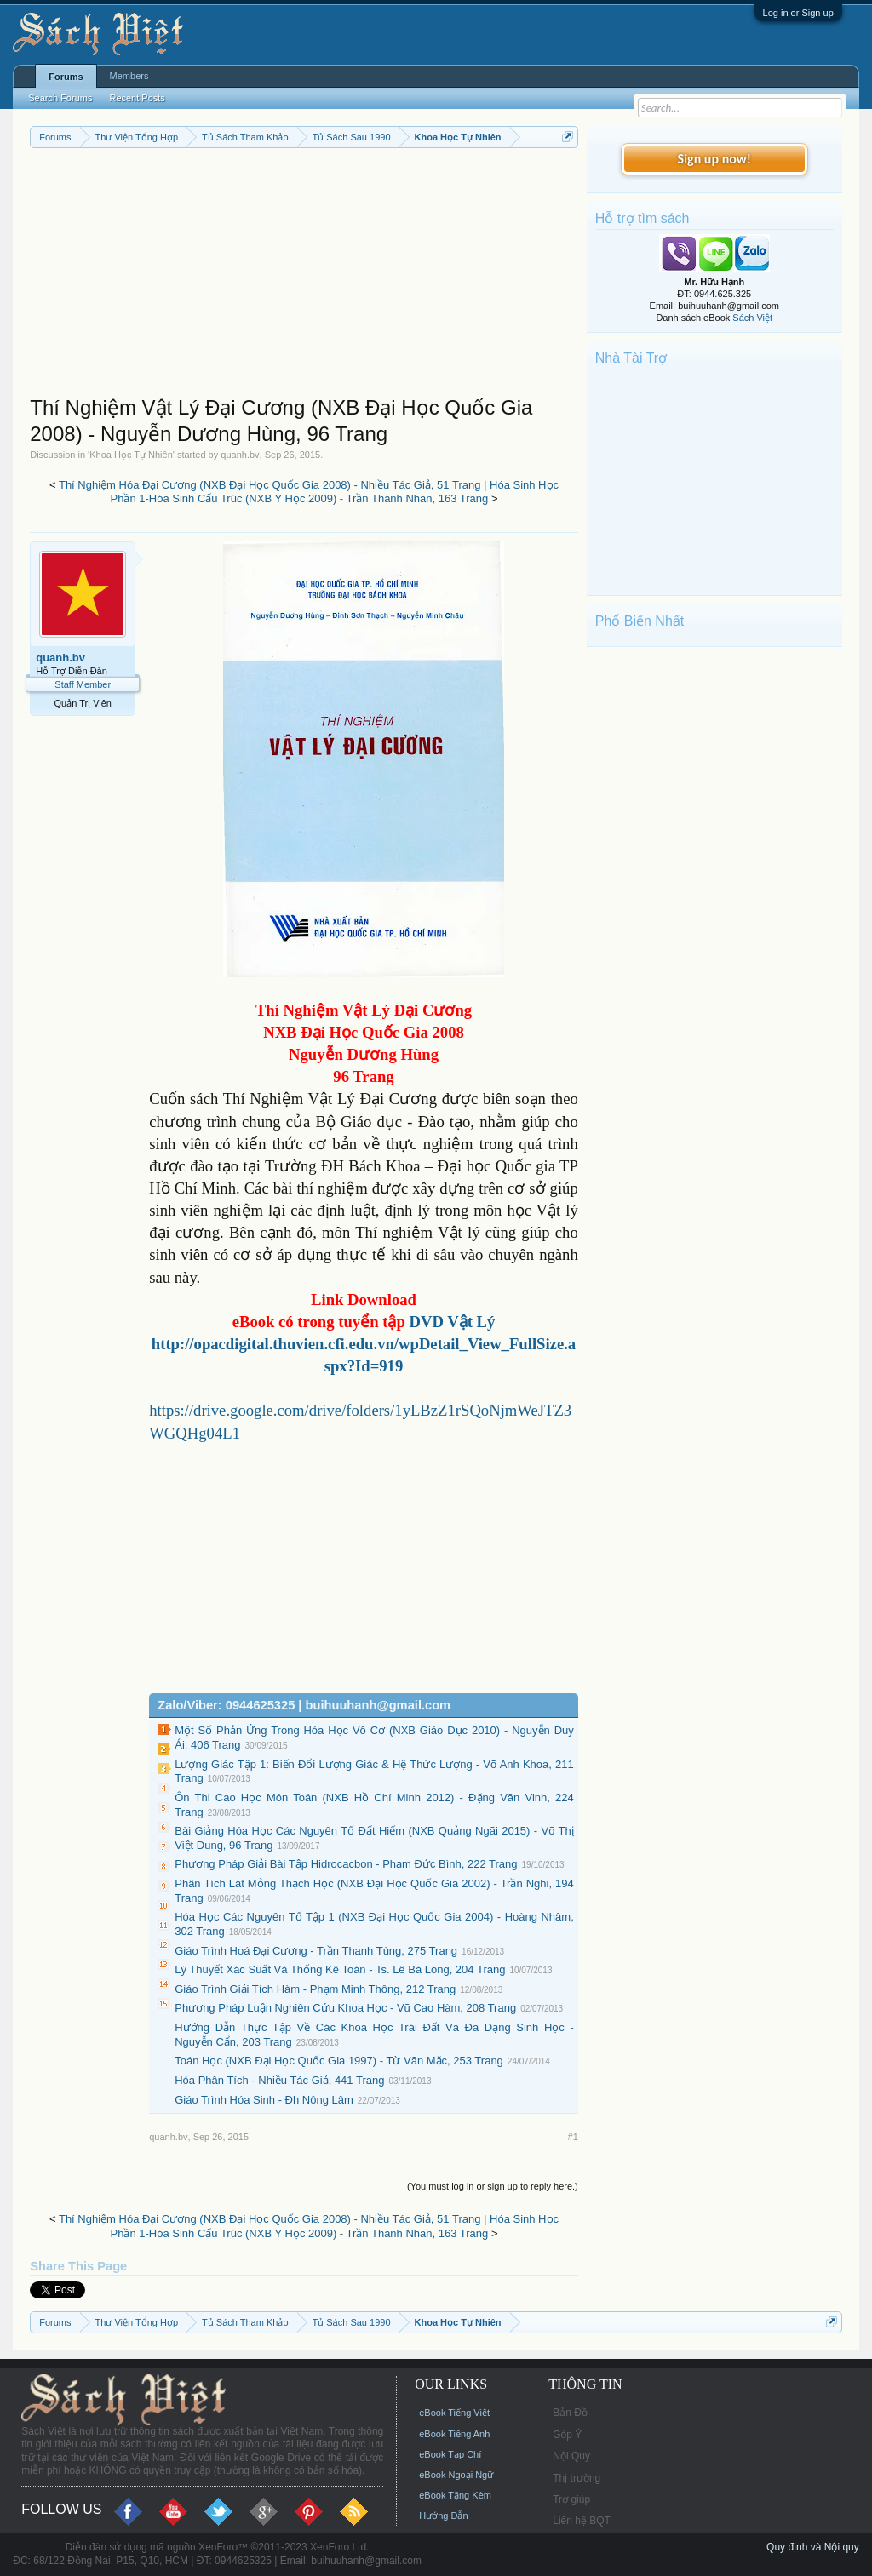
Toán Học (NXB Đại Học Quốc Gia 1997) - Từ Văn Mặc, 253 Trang (339, 2060)
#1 (573, 2137)
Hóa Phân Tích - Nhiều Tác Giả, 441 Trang (279, 2080)
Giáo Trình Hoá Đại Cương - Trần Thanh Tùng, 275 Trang (316, 1950)
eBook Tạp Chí (450, 2454)
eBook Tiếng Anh (454, 2434)
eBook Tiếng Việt (454, 2412)
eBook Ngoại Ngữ (456, 2475)
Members (129, 76)
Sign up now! (714, 159)
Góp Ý (567, 2435)
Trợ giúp (571, 2499)
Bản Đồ (570, 2413)
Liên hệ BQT (582, 2521)
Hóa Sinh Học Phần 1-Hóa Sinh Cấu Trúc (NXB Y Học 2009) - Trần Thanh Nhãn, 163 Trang (335, 492)
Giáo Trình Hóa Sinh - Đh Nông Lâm (264, 2099)
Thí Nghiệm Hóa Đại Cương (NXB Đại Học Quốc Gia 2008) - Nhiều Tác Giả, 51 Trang (269, 484)
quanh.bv (240, 454)
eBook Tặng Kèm (455, 2495)
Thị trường (576, 2478)
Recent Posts (136, 98)
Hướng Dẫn (443, 2515)
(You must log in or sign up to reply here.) (492, 2186)
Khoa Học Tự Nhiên (131, 454)
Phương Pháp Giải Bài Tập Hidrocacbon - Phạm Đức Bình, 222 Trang (346, 1864)
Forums (66, 77)
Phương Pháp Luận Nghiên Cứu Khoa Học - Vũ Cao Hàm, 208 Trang (345, 2007)
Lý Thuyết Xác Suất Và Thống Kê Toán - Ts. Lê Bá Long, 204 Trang (340, 1969)
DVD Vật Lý (452, 1322)
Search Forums (60, 98)
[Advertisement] (304, 276)
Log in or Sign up (798, 13)
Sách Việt (752, 317)
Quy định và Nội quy (812, 2547)
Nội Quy (571, 2456)
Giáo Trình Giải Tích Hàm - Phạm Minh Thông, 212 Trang (315, 1989)
